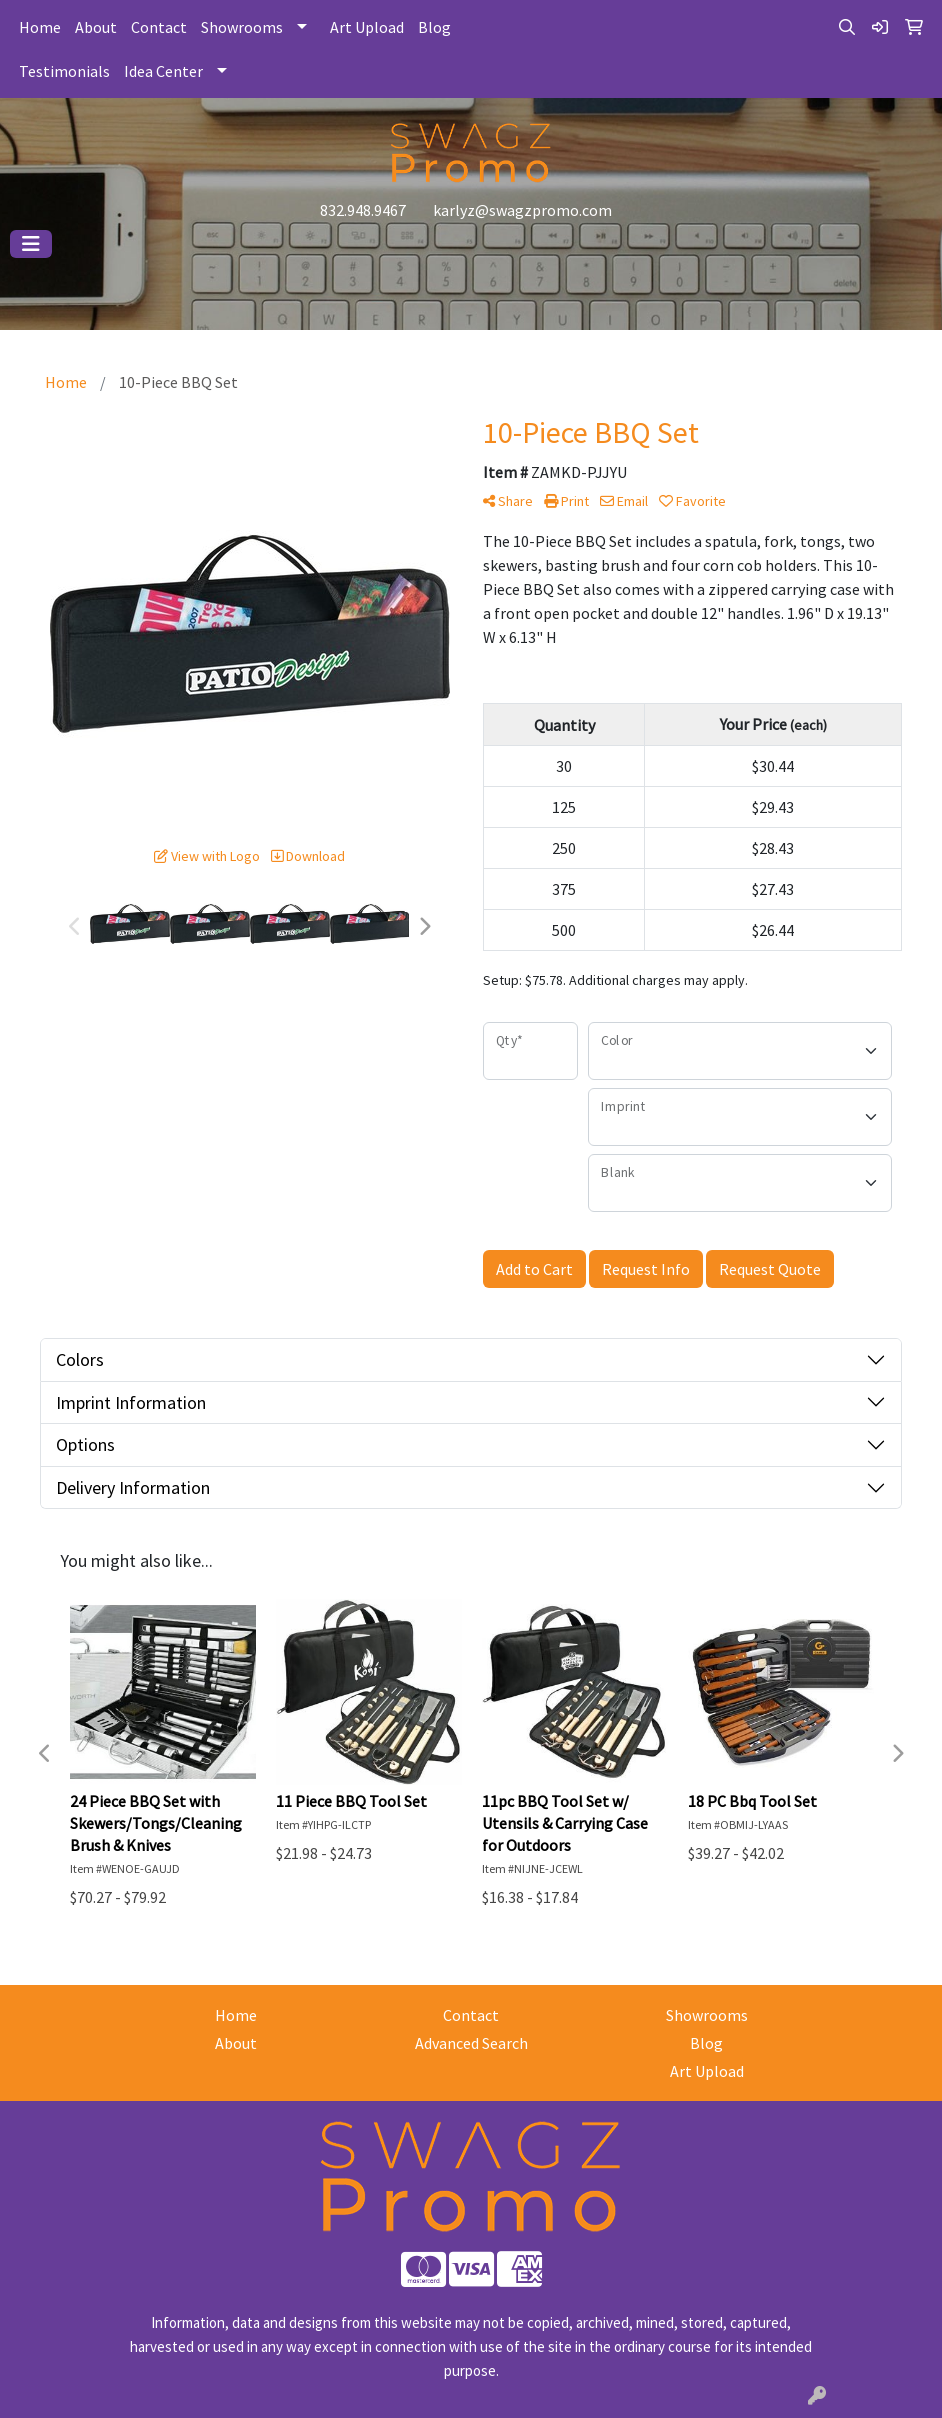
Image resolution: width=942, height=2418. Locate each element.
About (96, 27)
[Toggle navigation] (31, 244)
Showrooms (242, 27)
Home (40, 27)
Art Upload (367, 27)
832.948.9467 (363, 210)
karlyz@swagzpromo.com (522, 210)
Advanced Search (471, 2043)
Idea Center (163, 71)
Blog (434, 27)
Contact (159, 27)
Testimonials (64, 71)
